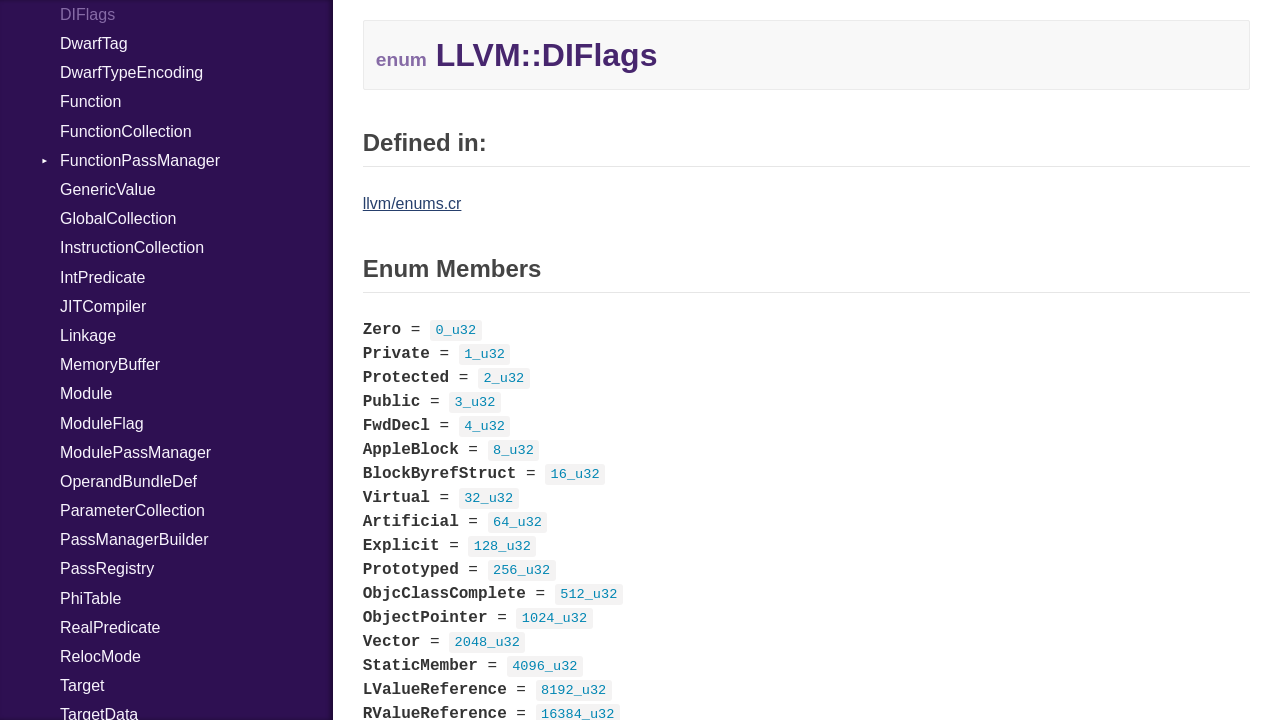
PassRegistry (107, 568)
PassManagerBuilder (134, 539)
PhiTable (90, 598)
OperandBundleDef (128, 481)
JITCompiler (103, 306)
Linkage (88, 335)
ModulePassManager (135, 452)
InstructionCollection (132, 247)
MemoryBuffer (110, 364)
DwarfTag (94, 43)
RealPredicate (110, 627)
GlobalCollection (118, 218)
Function (90, 101)
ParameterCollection (132, 510)
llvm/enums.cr (412, 203)
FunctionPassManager (140, 160)
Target (82, 685)
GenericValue (108, 189)
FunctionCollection (126, 131)
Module (86, 393)
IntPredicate (102, 277)
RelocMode (100, 656)
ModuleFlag (102, 423)
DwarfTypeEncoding (131, 72)
